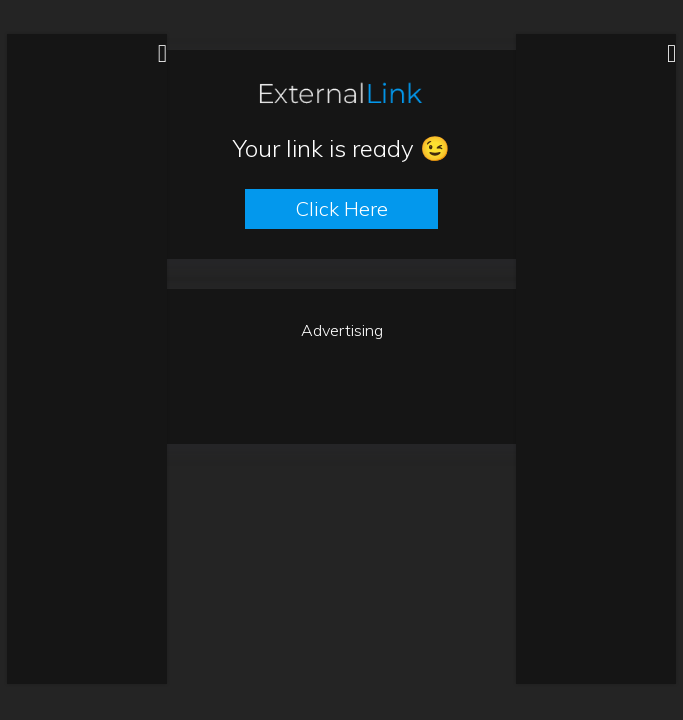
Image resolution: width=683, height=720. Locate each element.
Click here (341, 208)
